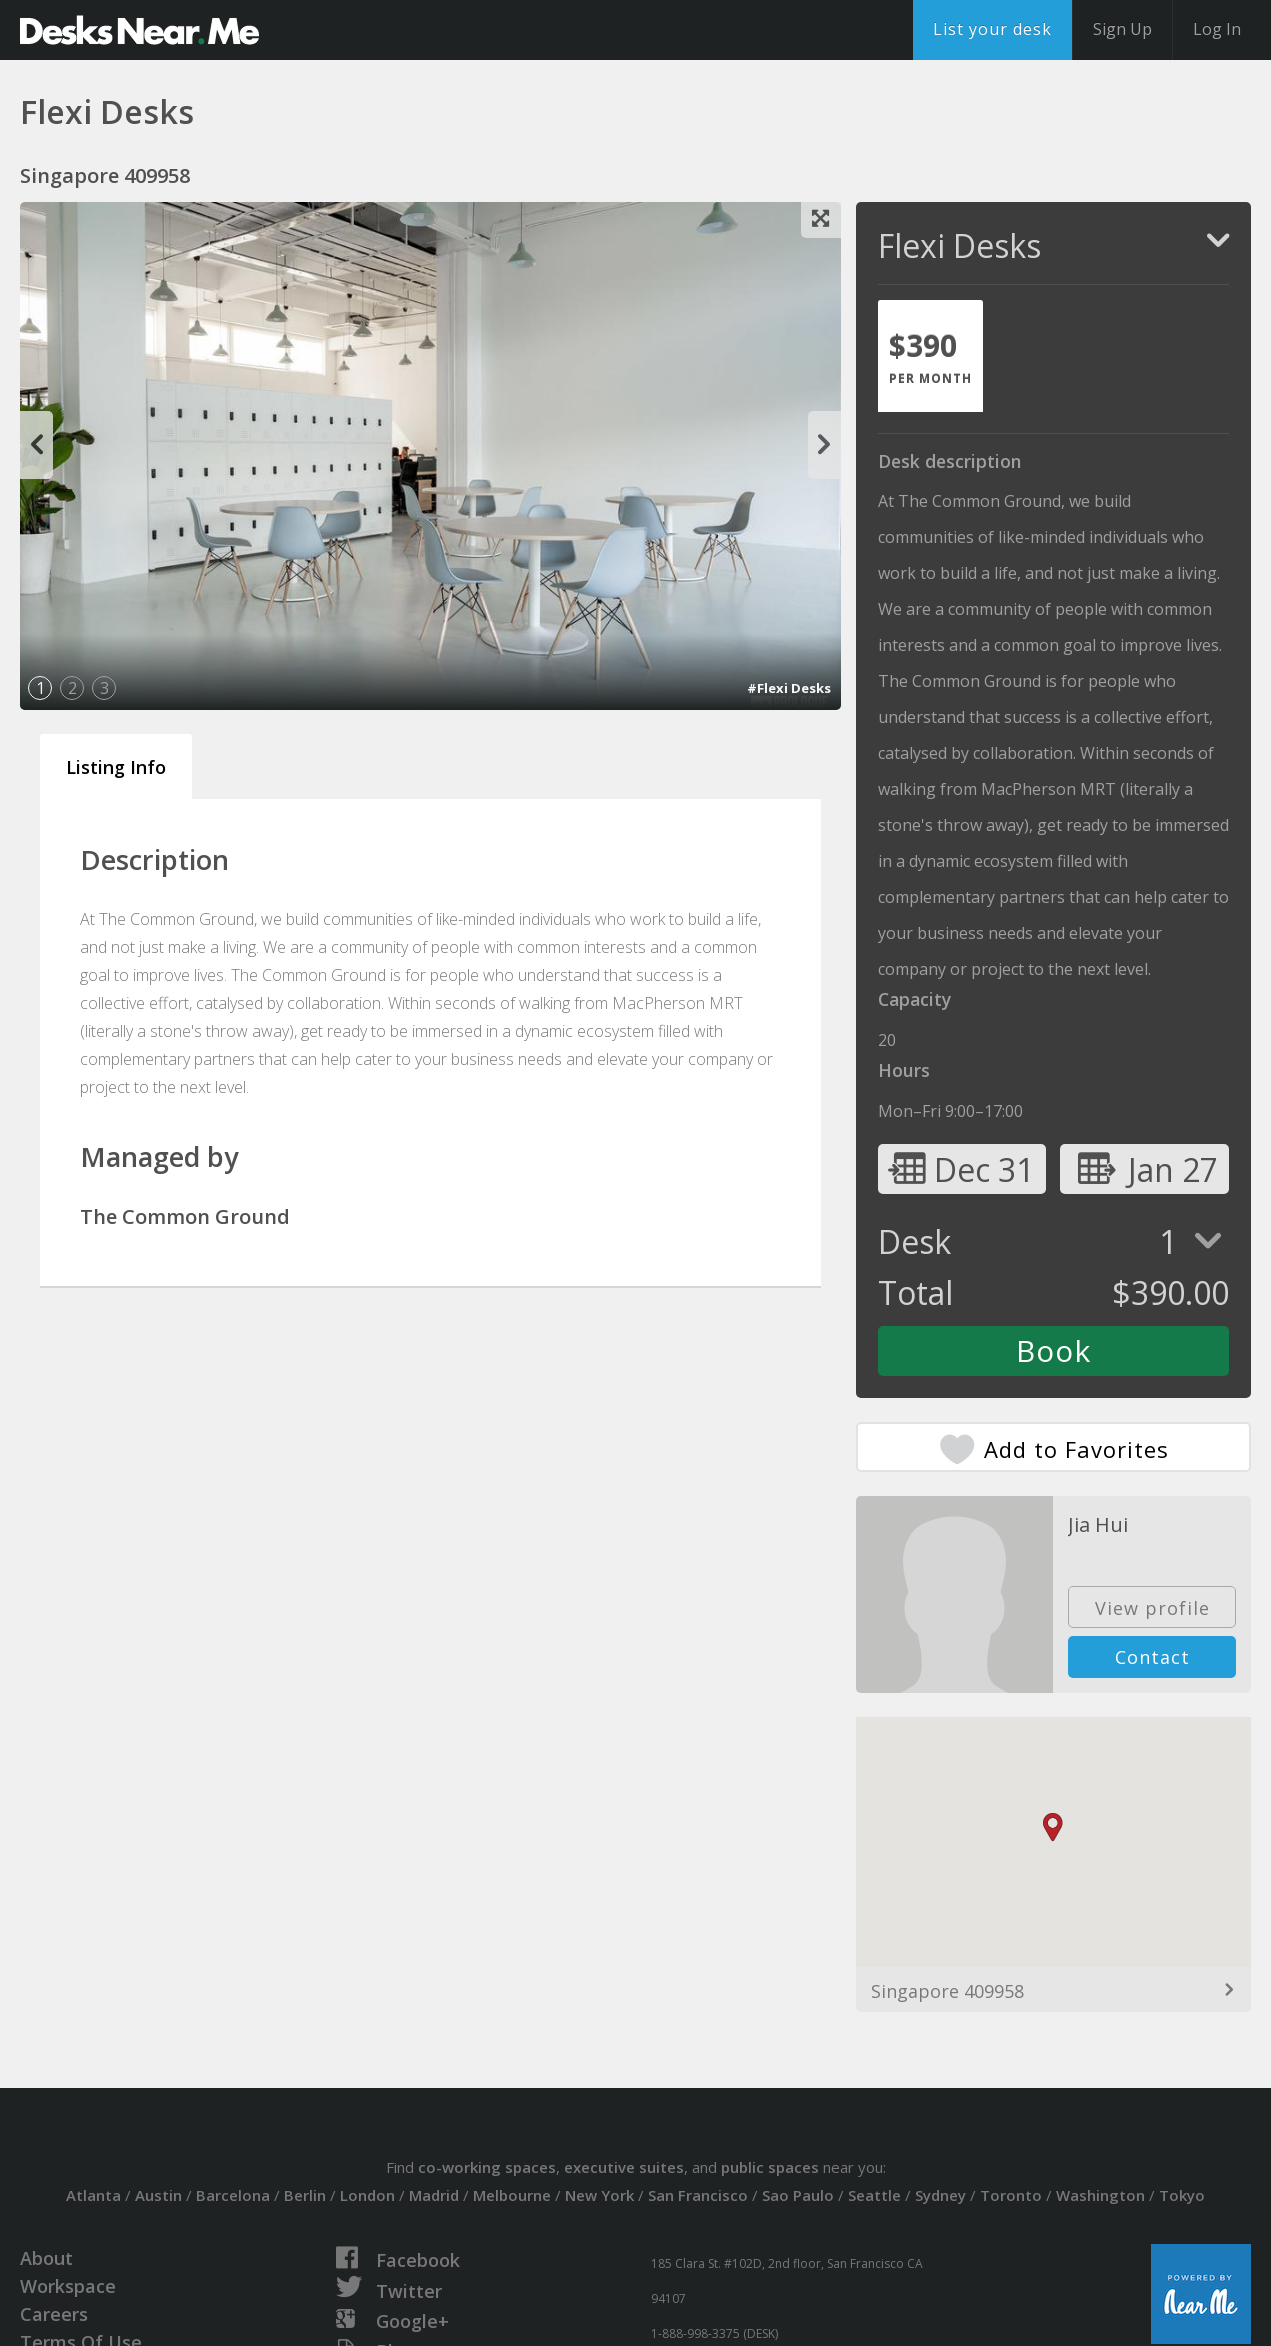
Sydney (940, 2195)
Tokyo (1182, 2195)
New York (599, 2195)
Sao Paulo (798, 2195)
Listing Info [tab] (116, 767)
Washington (1100, 2195)
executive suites (624, 2167)
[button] (1053, 1827)
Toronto (1011, 2195)
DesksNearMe (139, 30)
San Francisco (698, 2195)
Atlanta (93, 2195)
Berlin (305, 2195)
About (46, 2258)
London (367, 2195)
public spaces (770, 2167)
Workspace (68, 2286)
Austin (158, 2195)
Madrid (434, 2195)
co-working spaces (487, 2167)
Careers (54, 2314)
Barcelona (233, 2195)
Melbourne (512, 2195)
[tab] (930, 356)
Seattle (874, 2195)
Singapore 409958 (947, 1991)
